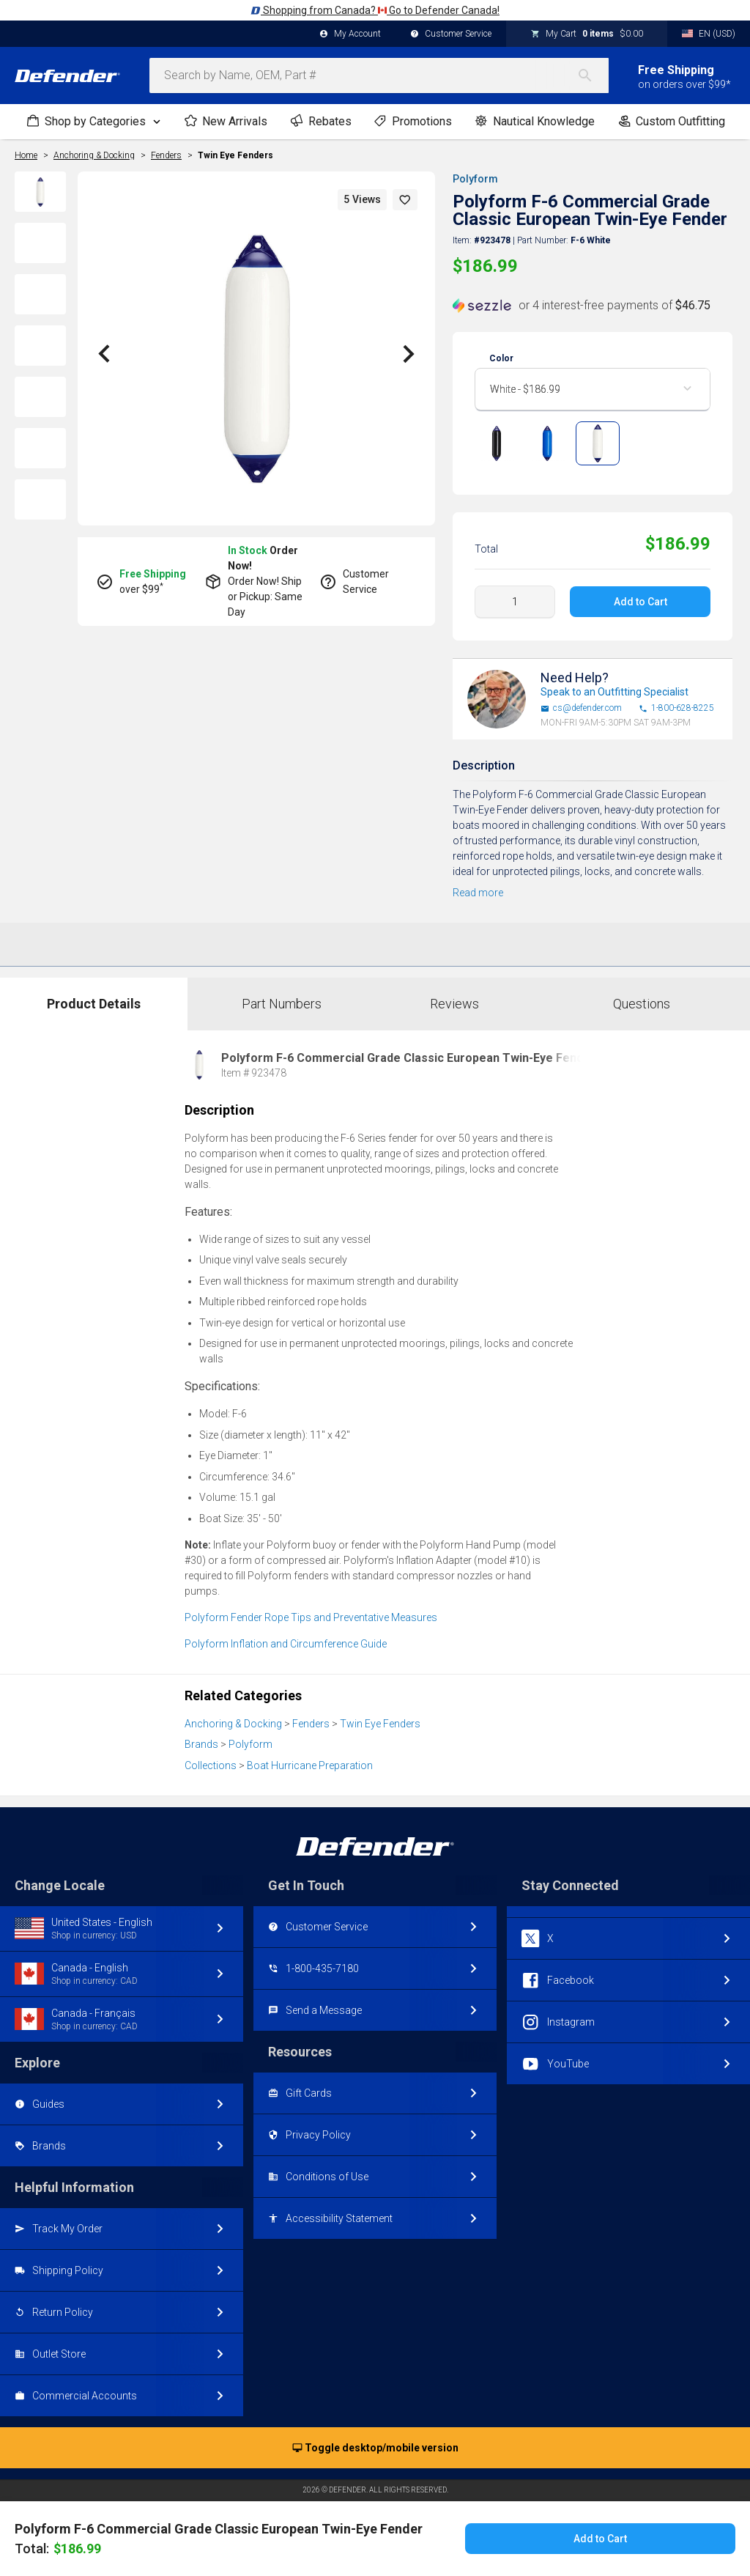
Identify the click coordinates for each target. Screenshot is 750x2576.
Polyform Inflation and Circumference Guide (286, 1644)
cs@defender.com (581, 708)
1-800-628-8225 (676, 708)
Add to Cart (640, 602)
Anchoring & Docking (233, 1724)
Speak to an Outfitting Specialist (614, 692)
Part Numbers (282, 1003)
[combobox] (379, 75)
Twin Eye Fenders (235, 155)
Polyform (475, 179)
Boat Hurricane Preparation (310, 1765)
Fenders (311, 1724)
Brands (201, 1744)
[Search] (592, 75)
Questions (641, 1003)
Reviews (454, 1003)
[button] (405, 199)
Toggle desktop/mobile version (375, 2448)
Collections (211, 1765)
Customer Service (450, 34)
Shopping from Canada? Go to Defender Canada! (375, 10)
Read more (478, 892)
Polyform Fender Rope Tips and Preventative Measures (311, 1617)
